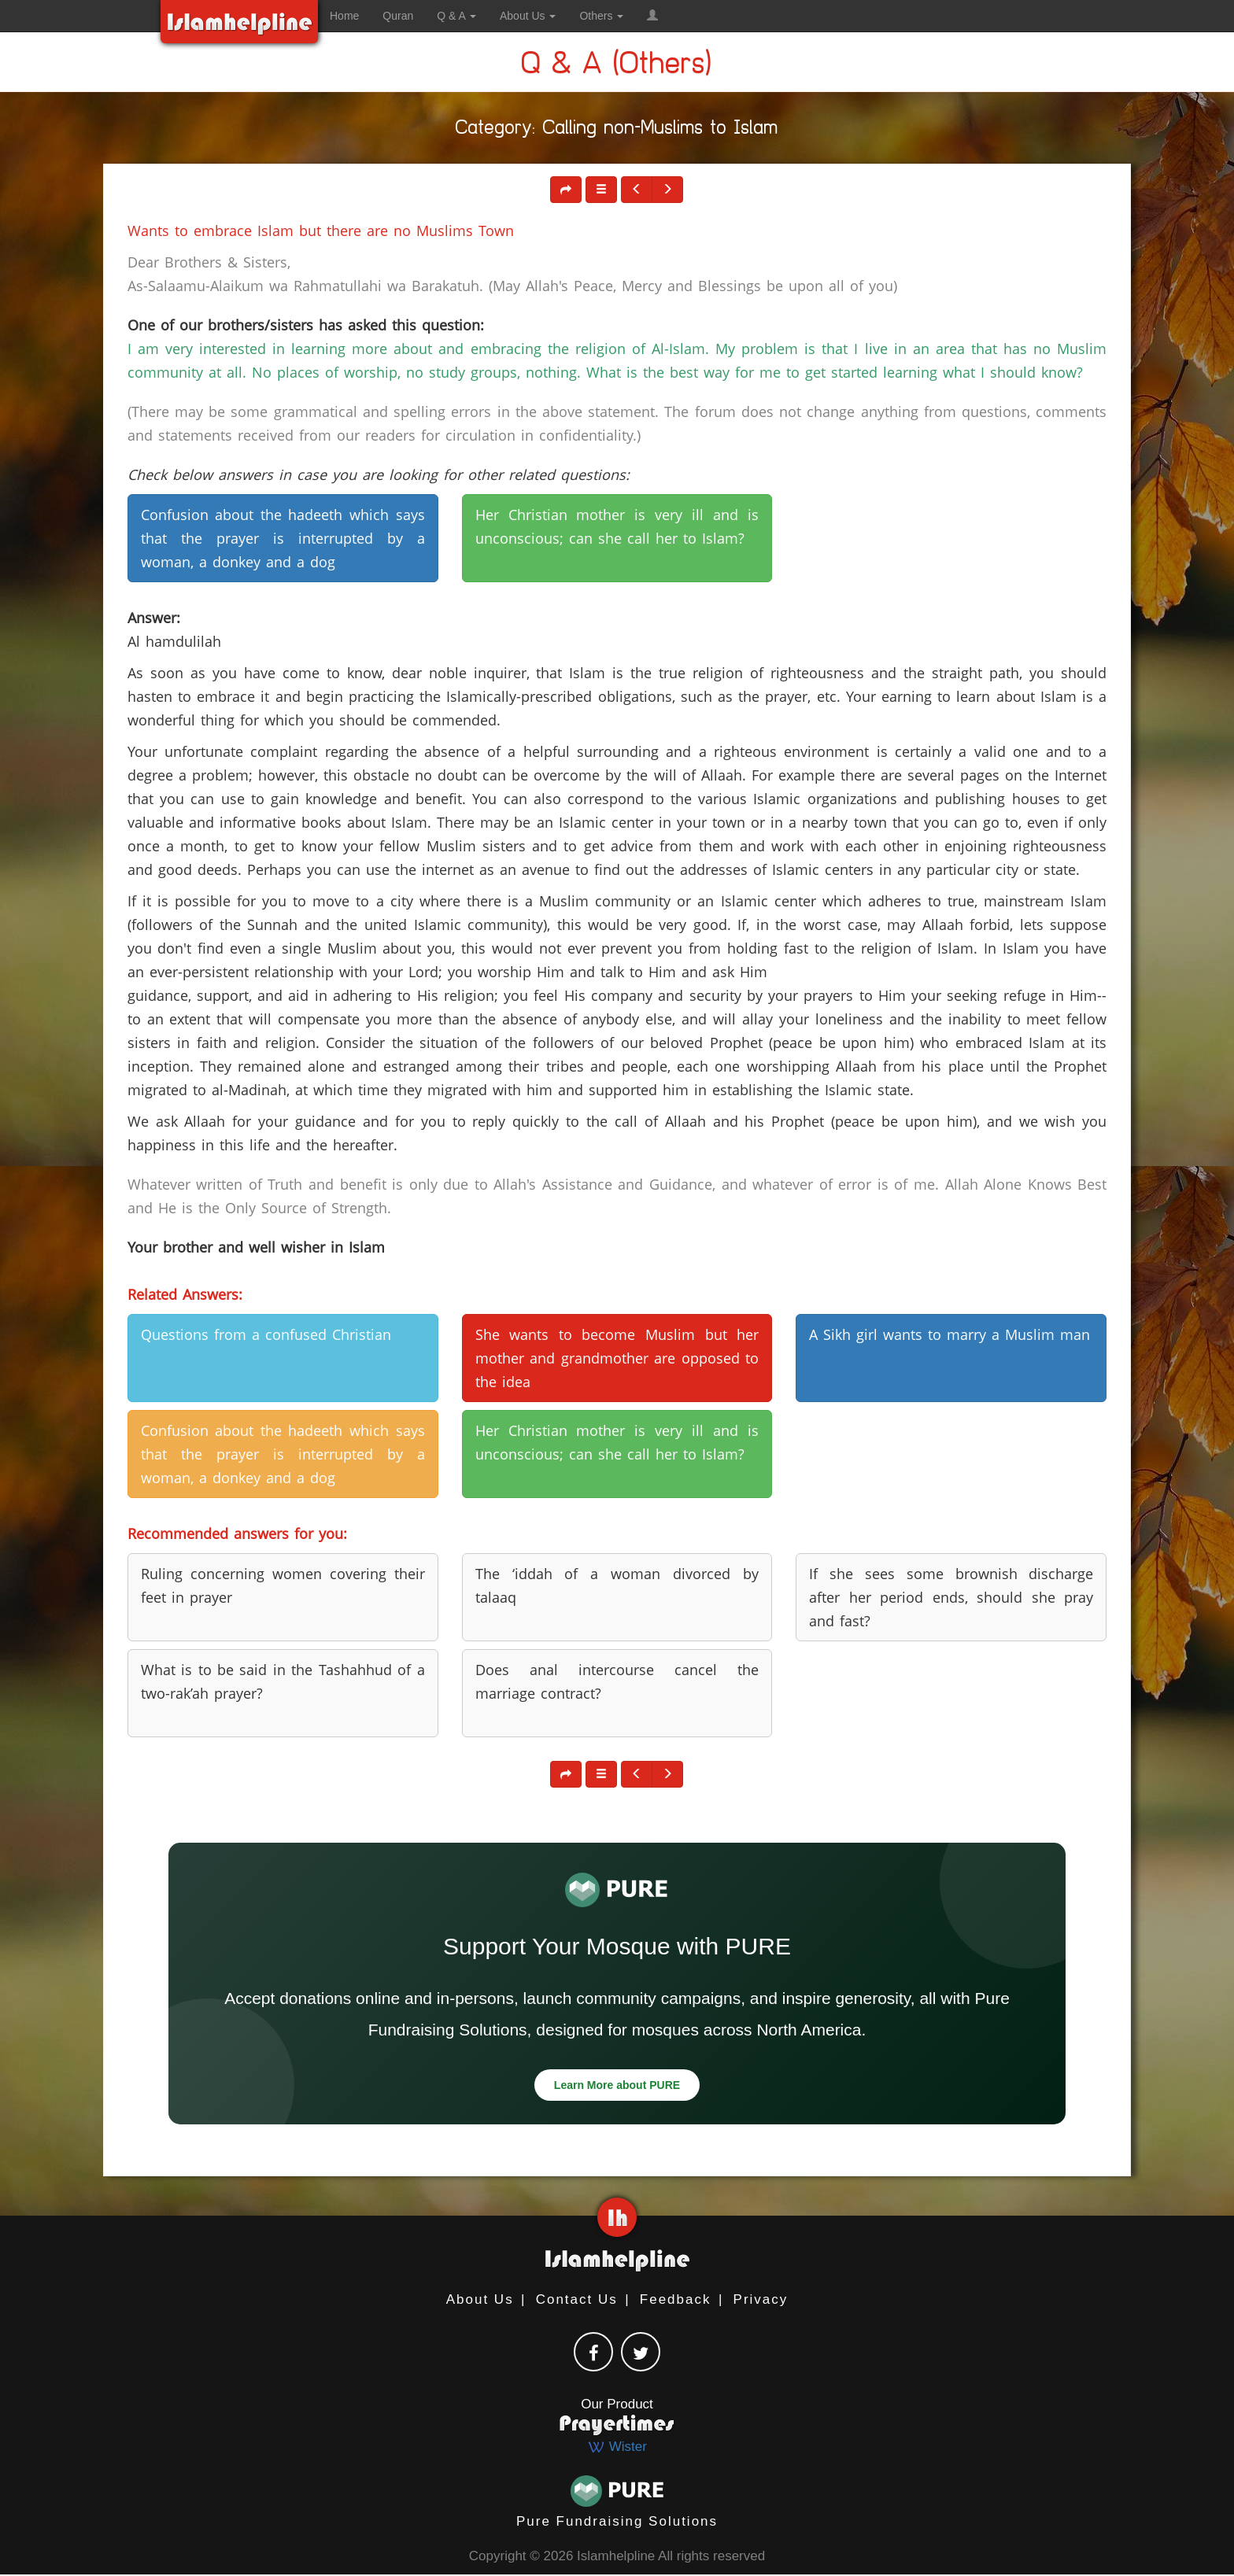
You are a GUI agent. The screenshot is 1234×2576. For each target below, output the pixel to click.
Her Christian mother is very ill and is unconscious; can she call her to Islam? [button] (617, 526)
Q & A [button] (456, 15)
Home (344, 15)
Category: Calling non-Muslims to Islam (617, 130)
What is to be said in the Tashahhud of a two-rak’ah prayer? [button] (283, 1681)
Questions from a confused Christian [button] (266, 1334)
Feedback (675, 2299)
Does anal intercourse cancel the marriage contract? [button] (617, 1681)
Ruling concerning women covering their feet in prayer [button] (283, 1585)
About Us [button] (528, 15)
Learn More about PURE (617, 2085)
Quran (397, 15)
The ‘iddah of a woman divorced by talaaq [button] (617, 1585)
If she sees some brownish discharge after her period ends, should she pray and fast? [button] (951, 1597)
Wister (617, 2446)
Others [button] (601, 15)
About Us (480, 2299)
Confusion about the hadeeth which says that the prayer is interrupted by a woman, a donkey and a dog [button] (283, 538)
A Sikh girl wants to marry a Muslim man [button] (949, 1334)
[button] (652, 15)
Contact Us (577, 2299)
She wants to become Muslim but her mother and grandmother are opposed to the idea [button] (617, 1358)
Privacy (761, 2299)
